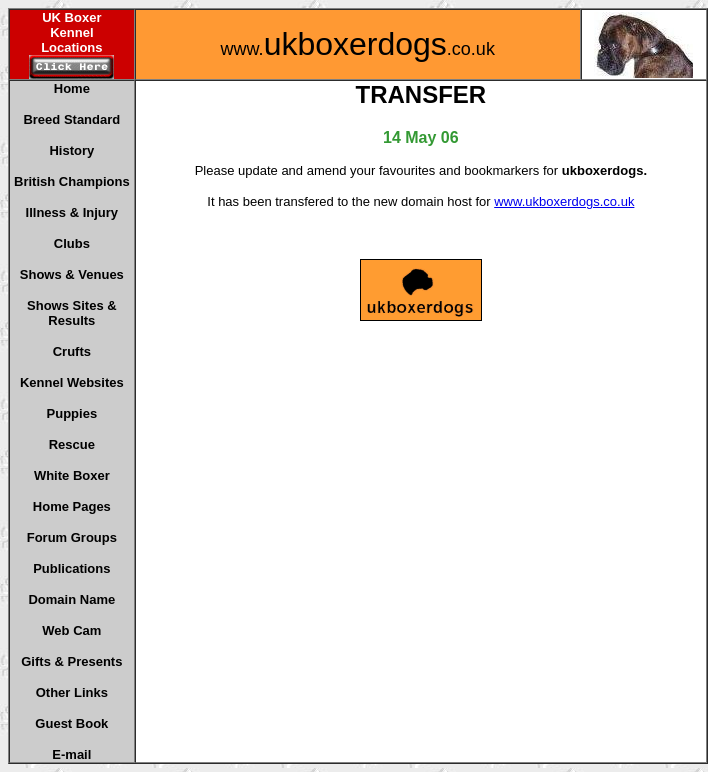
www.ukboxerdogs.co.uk (564, 201)
